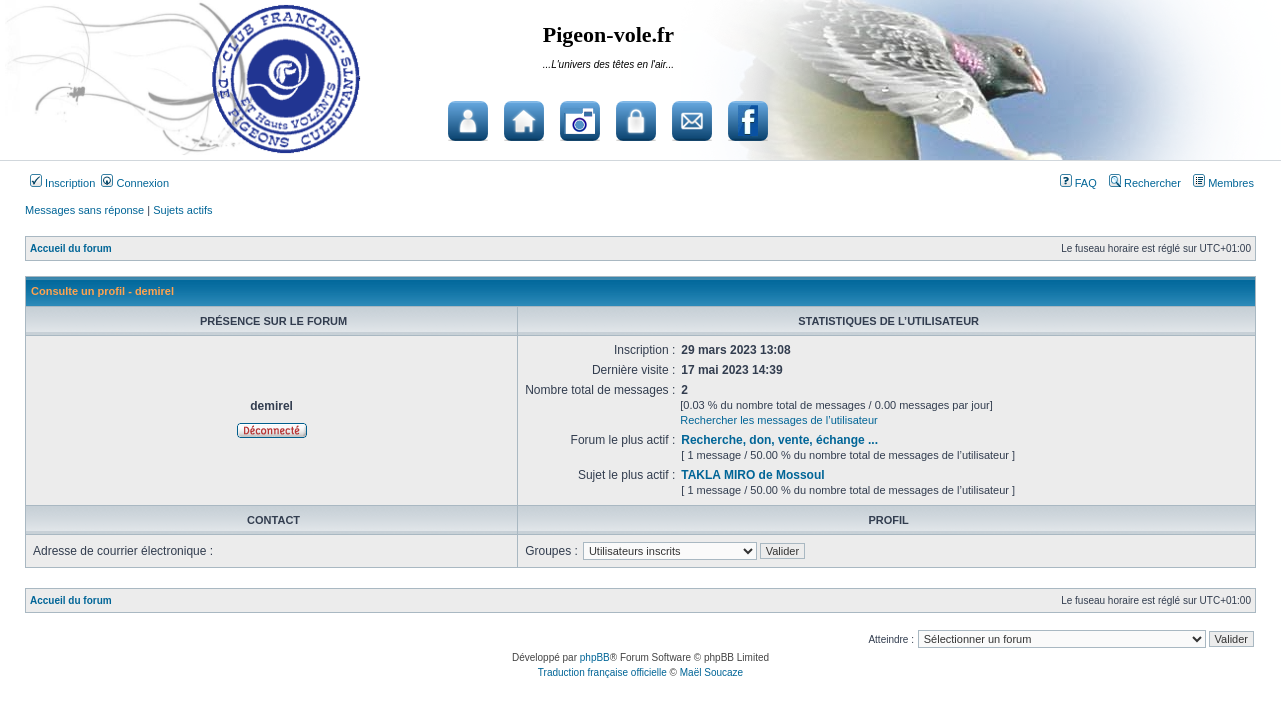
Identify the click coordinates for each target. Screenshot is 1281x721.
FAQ (1078, 183)
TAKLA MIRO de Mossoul (752, 475)
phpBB (595, 657)
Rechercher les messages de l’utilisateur (778, 420)
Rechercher (1145, 183)
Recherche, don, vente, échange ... (779, 440)
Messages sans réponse (84, 210)
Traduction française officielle (602, 672)
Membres (1223, 183)
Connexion (135, 183)
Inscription (62, 183)
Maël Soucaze (711, 672)
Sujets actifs (182, 210)
